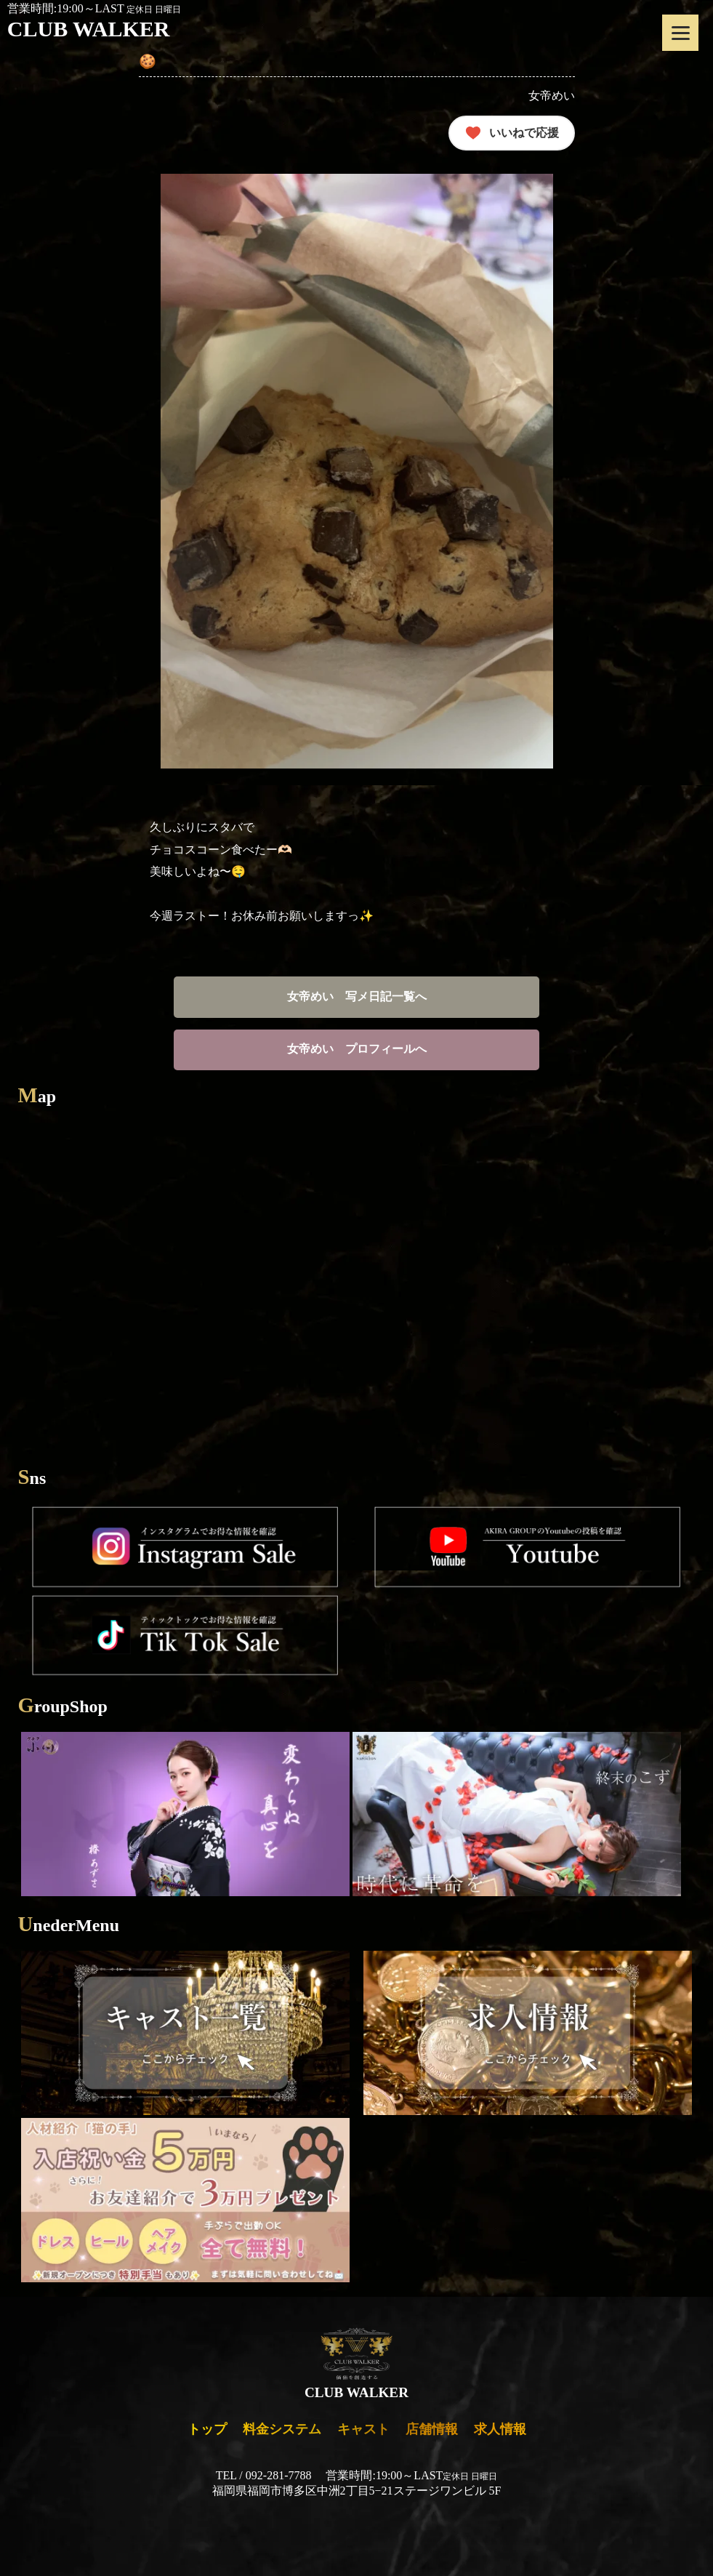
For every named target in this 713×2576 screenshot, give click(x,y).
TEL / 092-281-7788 (264, 2475)
